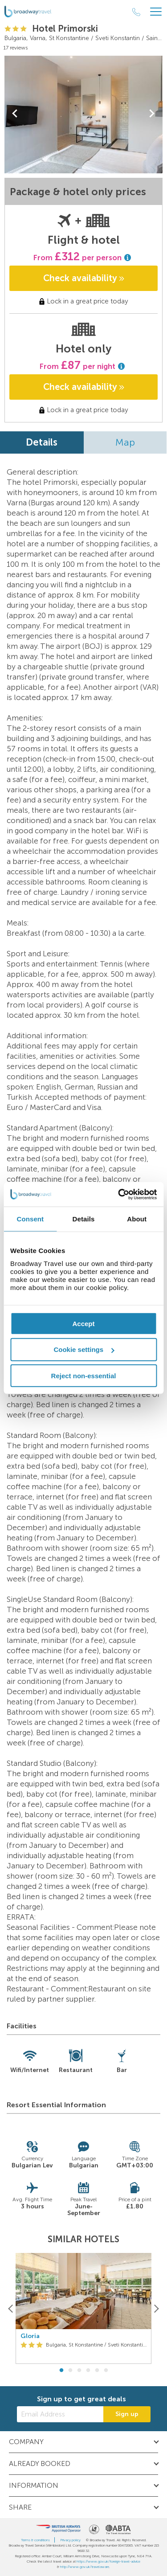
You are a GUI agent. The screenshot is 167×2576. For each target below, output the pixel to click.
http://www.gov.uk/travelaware (84, 2566)
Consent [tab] (30, 1219)
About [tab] (137, 1219)
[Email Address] (60, 2414)
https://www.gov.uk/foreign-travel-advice (108, 2561)
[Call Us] (136, 12)
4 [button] (88, 2370)
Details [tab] (84, 1219)
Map (125, 442)
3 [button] (79, 2370)
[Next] (156, 2308)
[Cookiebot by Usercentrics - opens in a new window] (119, 1194)
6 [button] (106, 2370)
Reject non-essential (83, 1376)
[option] (83, 2308)
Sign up (126, 2414)
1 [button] (61, 2370)
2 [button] (70, 2370)
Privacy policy (70, 2540)
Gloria (30, 2336)
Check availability (83, 278)
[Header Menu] (156, 12)
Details (41, 442)
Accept (83, 1323)
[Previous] (11, 2308)
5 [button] (97, 2370)
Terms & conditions (35, 2540)
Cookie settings (83, 1349)
